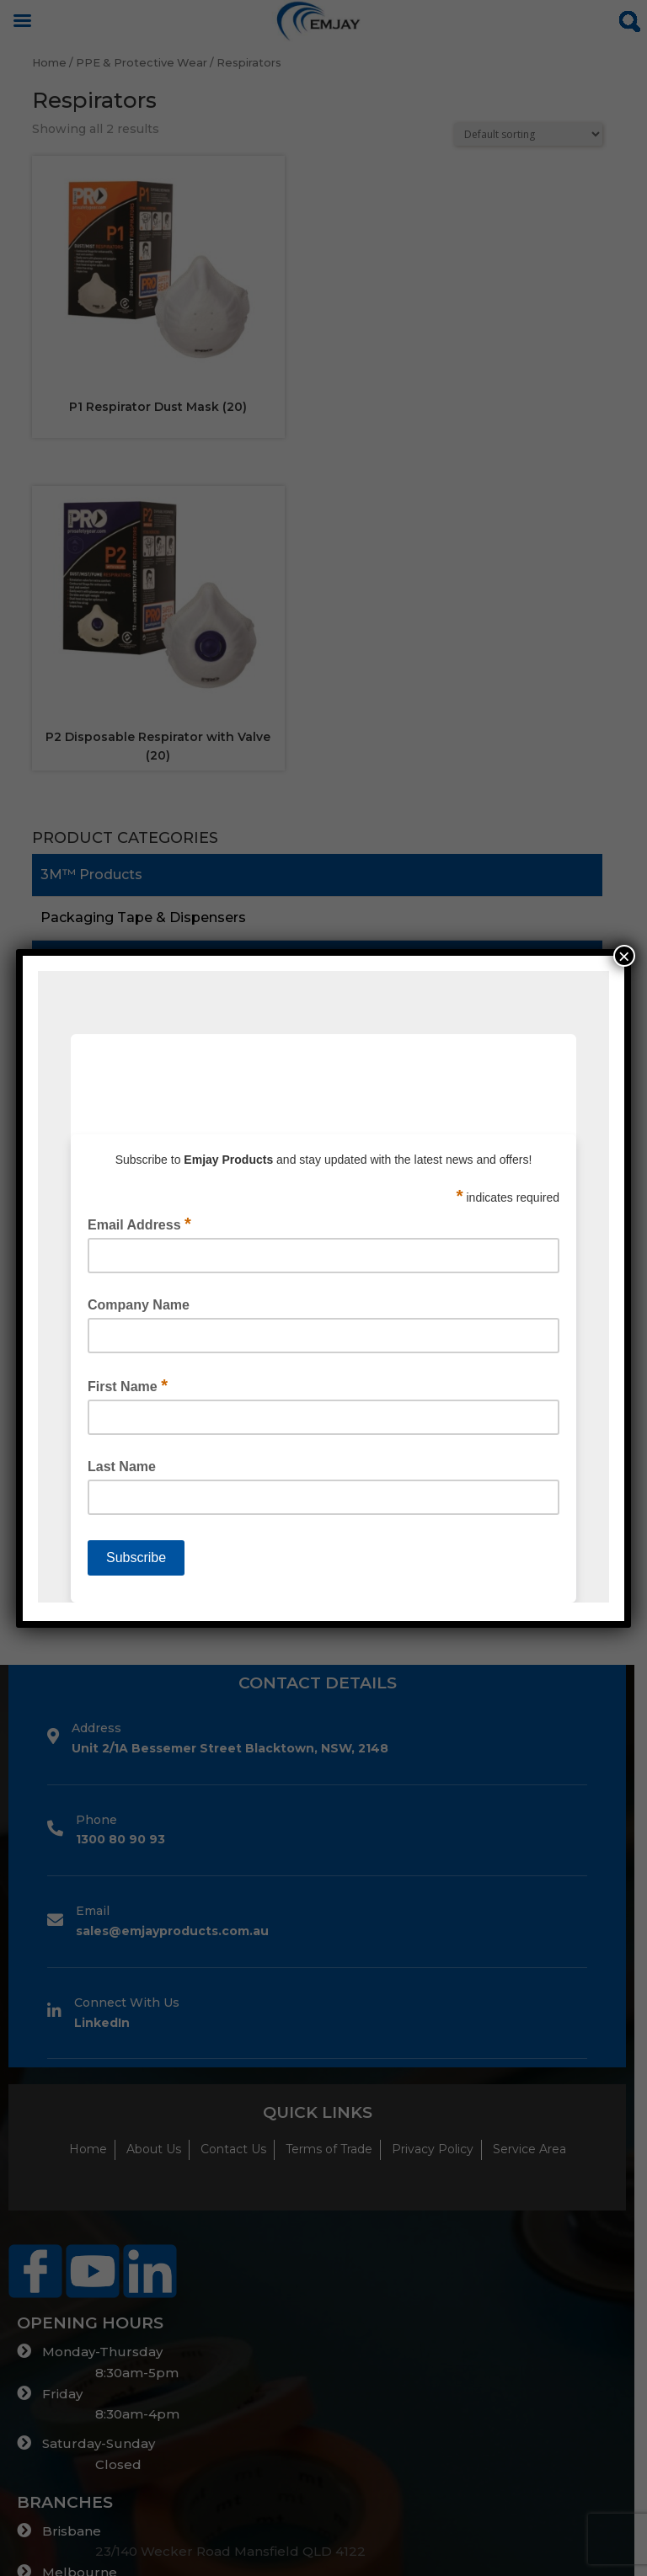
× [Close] (624, 956)
